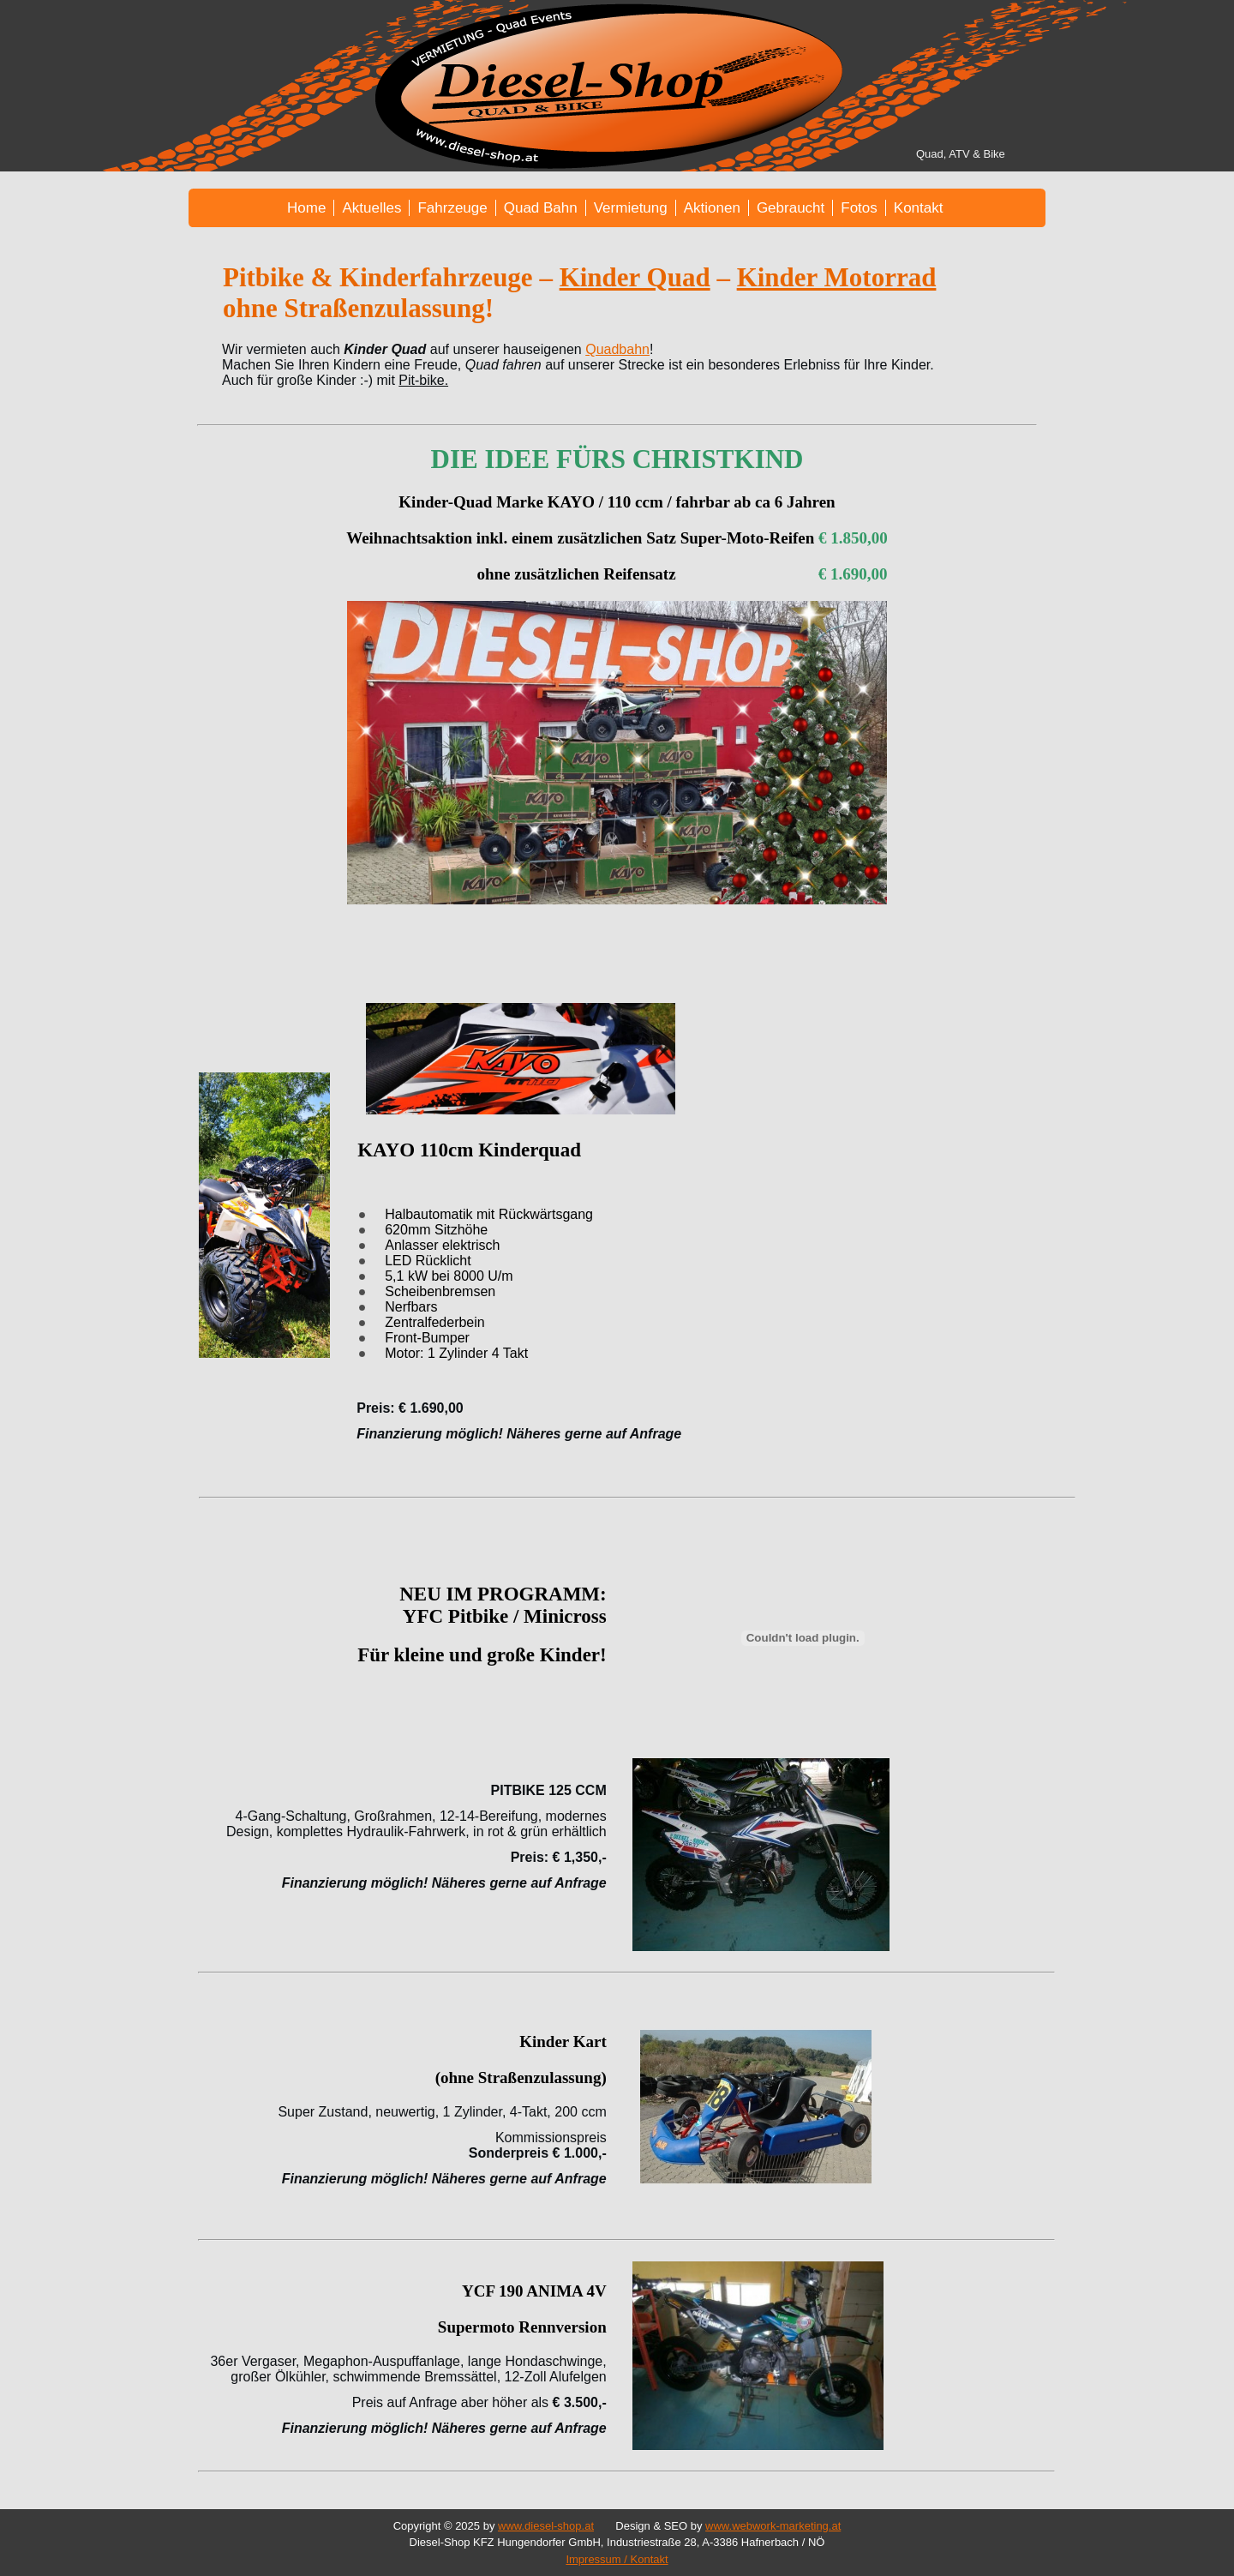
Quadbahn (617, 349)
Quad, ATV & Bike (960, 153)
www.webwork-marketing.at (773, 2525)
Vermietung (631, 208)
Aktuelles (371, 208)
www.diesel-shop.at (546, 2525)
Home (306, 208)
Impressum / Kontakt (617, 2559)
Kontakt (918, 208)
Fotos (859, 208)
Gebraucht (790, 208)
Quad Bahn (541, 208)
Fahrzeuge (452, 208)
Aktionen (712, 208)
